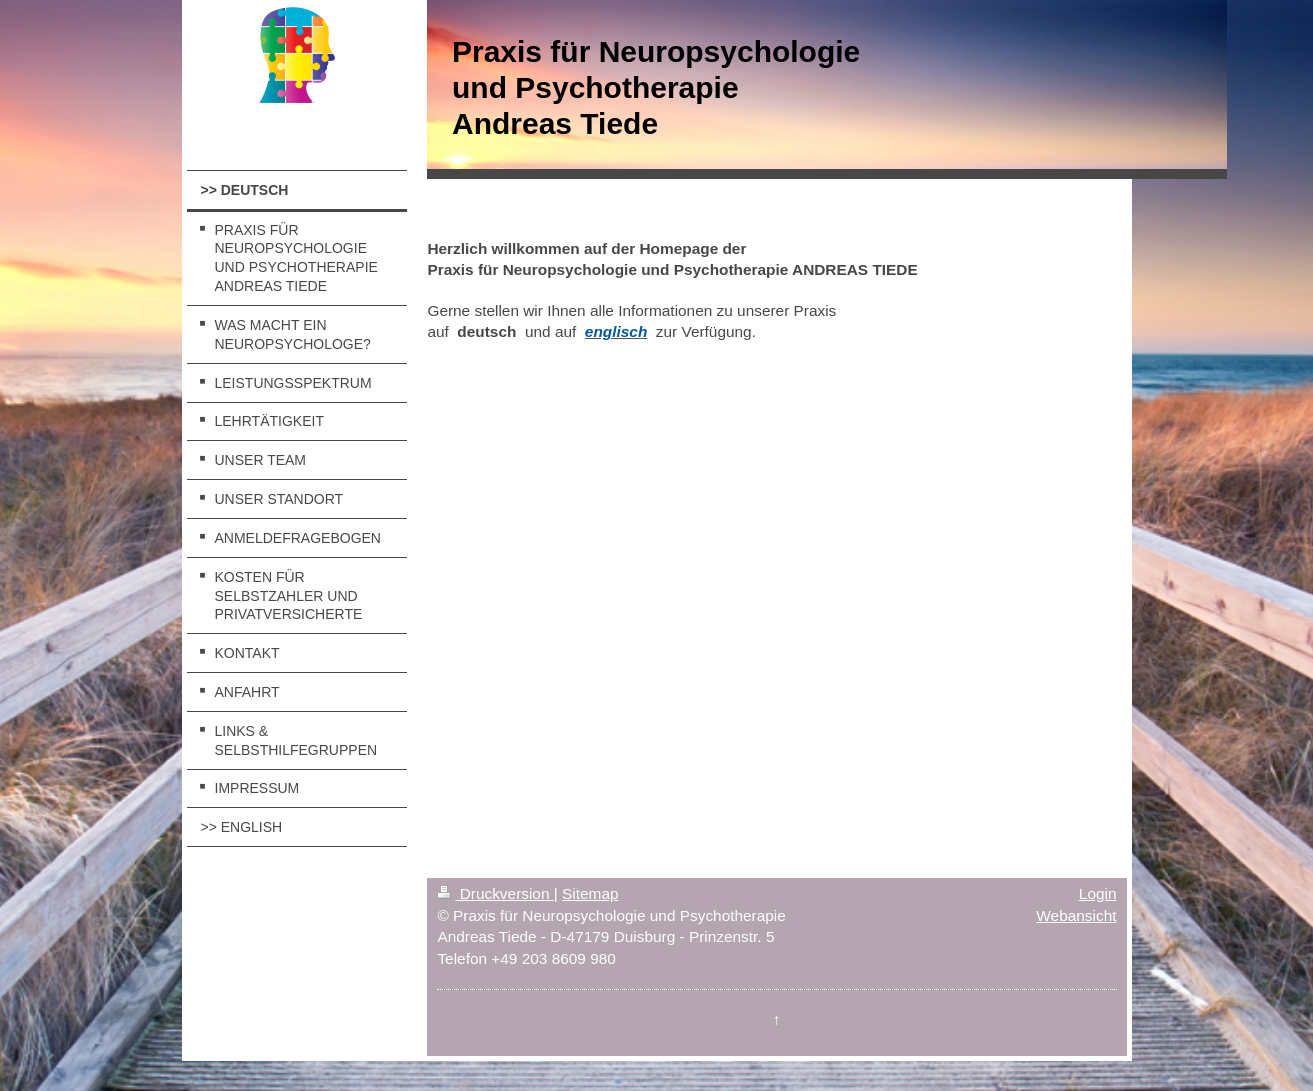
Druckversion (495, 893)
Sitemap (590, 893)
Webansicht (1076, 915)
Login (1098, 893)
